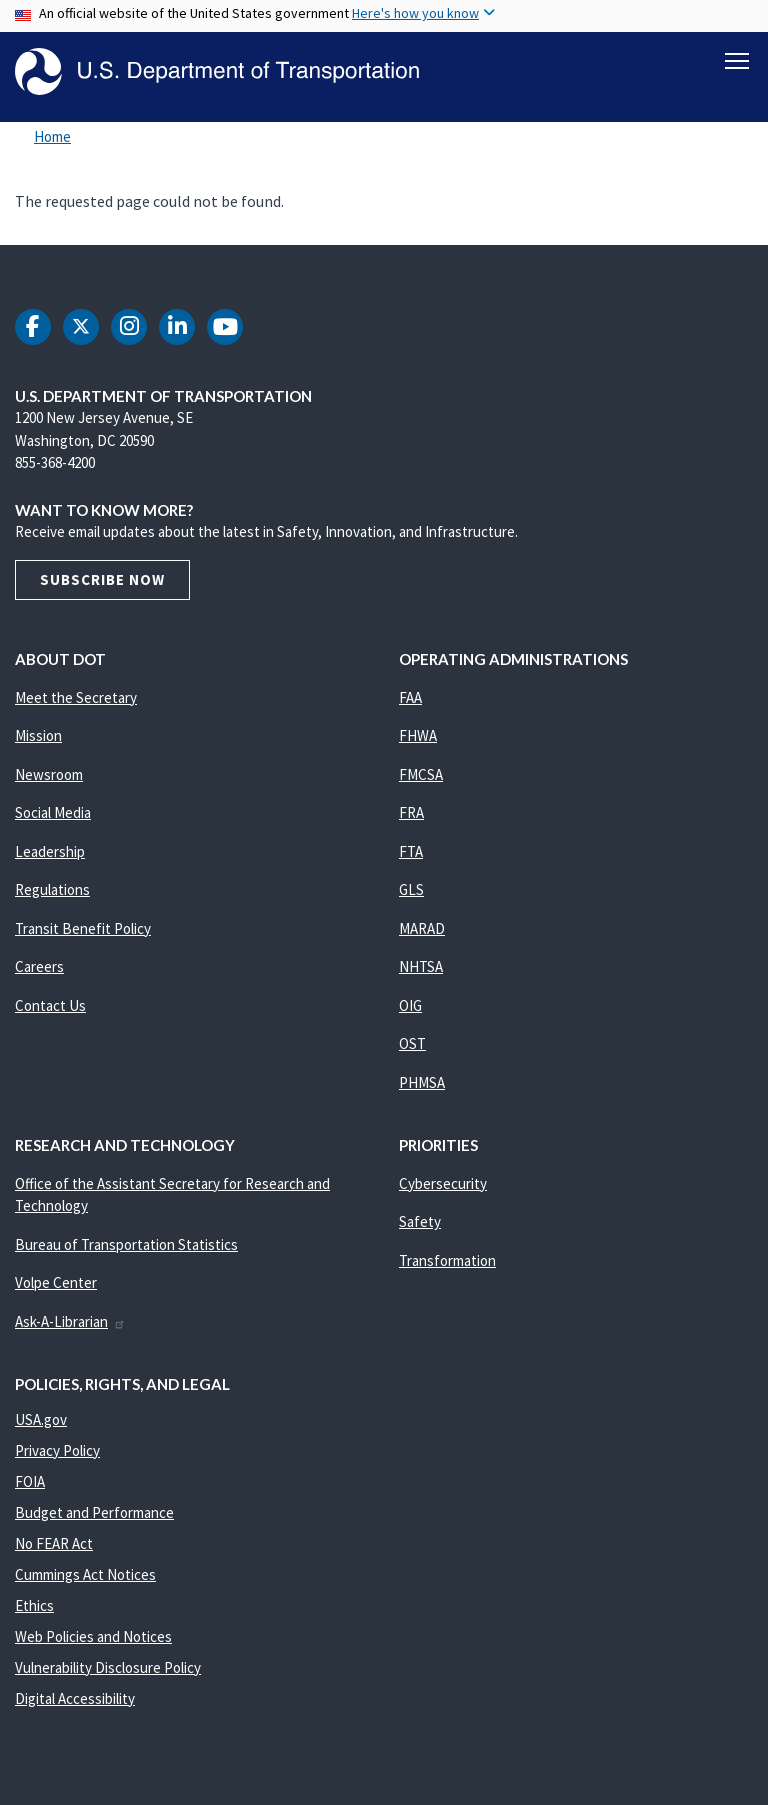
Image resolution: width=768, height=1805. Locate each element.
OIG (410, 1008)
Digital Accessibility (75, 1701)
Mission (38, 738)
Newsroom (49, 777)
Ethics (34, 1608)
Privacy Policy (57, 1453)
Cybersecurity (443, 1186)
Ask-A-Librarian (70, 1324)
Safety (420, 1224)
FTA (411, 854)
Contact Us (50, 1008)
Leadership (50, 854)
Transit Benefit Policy (83, 931)
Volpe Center (56, 1285)
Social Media (53, 815)
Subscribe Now (102, 582)
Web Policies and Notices (93, 1639)
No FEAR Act (54, 1546)
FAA (410, 700)
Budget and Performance (94, 1515)
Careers (39, 969)
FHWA (418, 738)
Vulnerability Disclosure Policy (108, 1670)
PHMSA (422, 1085)
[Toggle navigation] (737, 61)
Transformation (447, 1263)
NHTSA (421, 969)
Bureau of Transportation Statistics (126, 1247)
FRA (411, 815)
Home (52, 139)
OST (412, 1046)
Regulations (52, 892)
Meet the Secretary (76, 700)
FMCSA (421, 777)
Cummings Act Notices (85, 1577)
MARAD (422, 931)
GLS (411, 892)
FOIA (30, 1484)
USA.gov (41, 1422)
